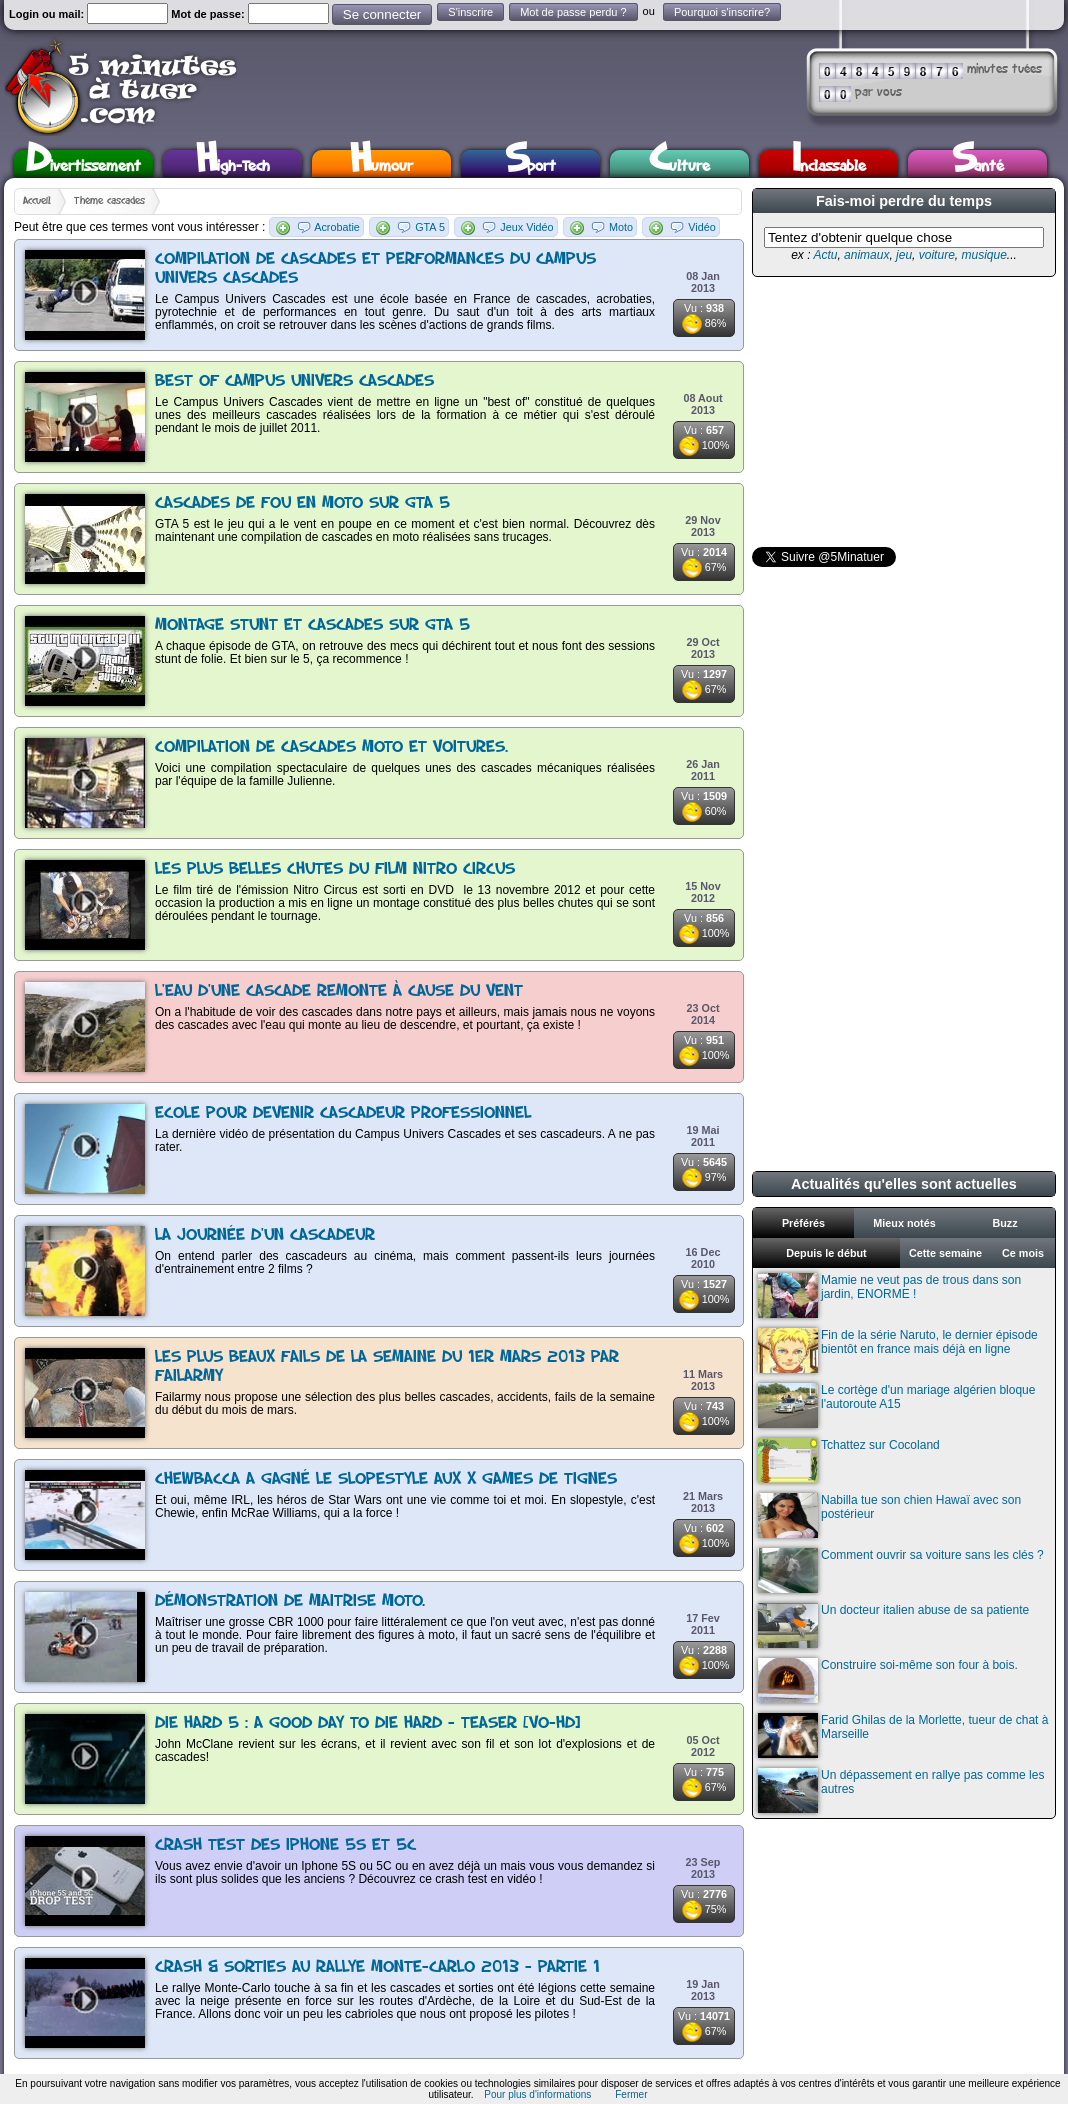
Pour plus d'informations (537, 2094)
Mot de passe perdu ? (573, 12)
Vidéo (701, 227)
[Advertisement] (902, 412)
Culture (679, 163)
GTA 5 (430, 227)
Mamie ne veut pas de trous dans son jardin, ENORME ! (889, 1295)
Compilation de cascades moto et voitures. (331, 747)
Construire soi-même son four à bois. (888, 1680)
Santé (978, 163)
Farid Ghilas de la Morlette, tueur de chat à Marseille (903, 1735)
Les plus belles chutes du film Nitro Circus (335, 869)
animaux (866, 255)
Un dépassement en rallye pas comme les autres (901, 1790)
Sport (530, 163)
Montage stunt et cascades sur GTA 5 (312, 625)
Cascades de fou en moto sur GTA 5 (302, 503)
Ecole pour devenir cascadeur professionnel (343, 1113)
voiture (937, 255)
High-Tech (233, 163)
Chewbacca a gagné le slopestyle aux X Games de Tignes (386, 1479)
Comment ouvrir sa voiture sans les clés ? (901, 1570)
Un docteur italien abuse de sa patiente (893, 1625)
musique (983, 255)
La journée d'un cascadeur (265, 1235)
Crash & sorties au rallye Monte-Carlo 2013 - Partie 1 (377, 1967)
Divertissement (83, 163)
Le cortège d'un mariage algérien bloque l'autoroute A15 (896, 1405)
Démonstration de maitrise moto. (290, 1601)
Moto (621, 227)
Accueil (37, 201)
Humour (381, 163)
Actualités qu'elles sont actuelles (904, 1184)
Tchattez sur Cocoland (849, 1460)
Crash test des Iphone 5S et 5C (285, 1845)
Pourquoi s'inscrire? (722, 12)
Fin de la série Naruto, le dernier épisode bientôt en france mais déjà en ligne (898, 1350)
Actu (825, 255)
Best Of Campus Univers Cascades (294, 381)
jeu (904, 255)
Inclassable (829, 163)
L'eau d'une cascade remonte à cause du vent (339, 991)
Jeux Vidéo (526, 227)
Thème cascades (109, 201)
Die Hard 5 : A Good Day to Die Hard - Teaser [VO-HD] (367, 1723)
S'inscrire (470, 12)
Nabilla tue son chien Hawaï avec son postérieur (889, 1515)
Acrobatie (337, 227)
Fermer (631, 2094)
